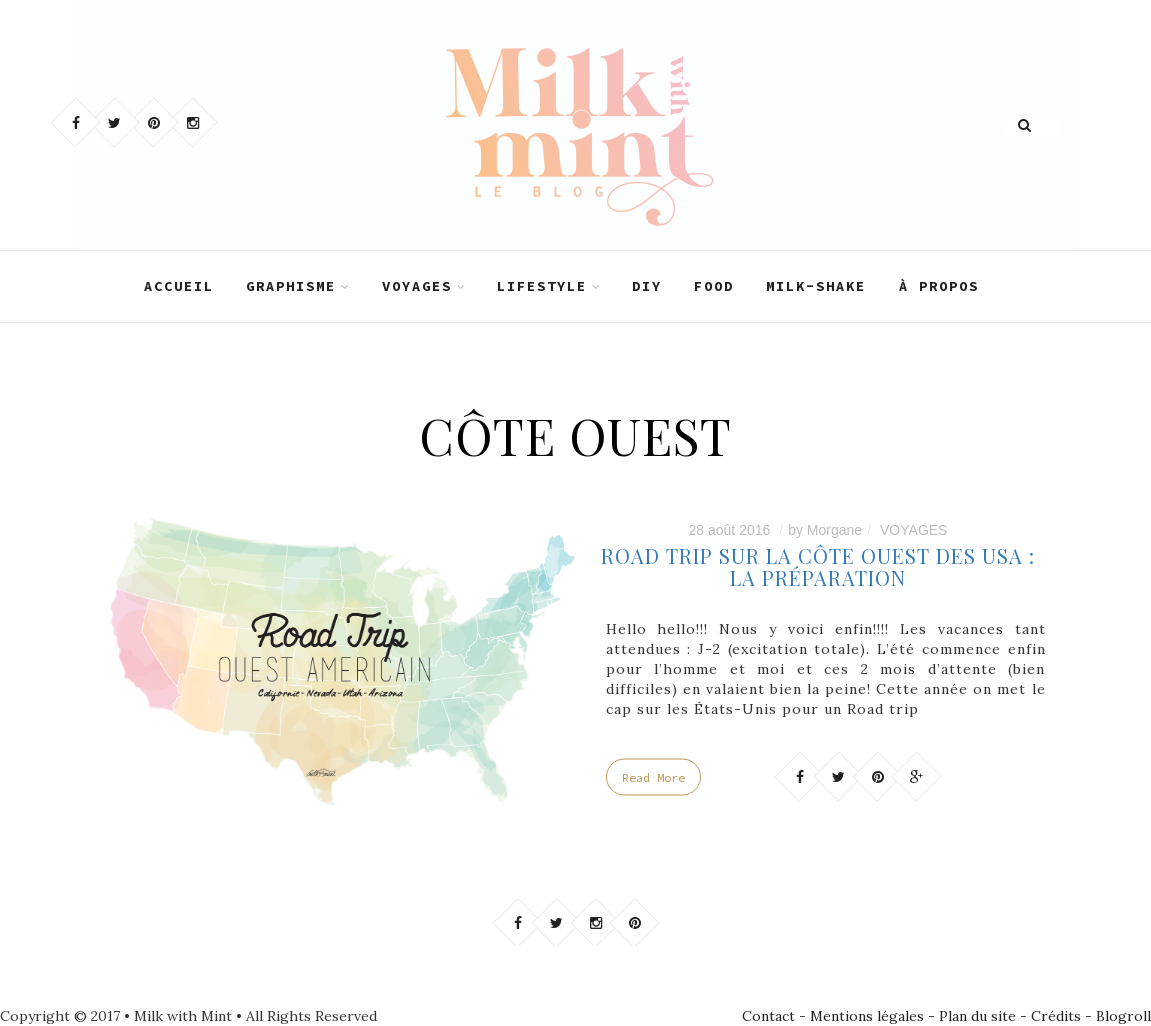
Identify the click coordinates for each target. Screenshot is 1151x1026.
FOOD (714, 286)
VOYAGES (417, 286)
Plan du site (977, 1016)
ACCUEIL (179, 286)
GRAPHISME (291, 286)
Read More (653, 777)
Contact (768, 1016)
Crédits (1056, 1016)
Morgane (834, 530)
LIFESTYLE (542, 286)
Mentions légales (867, 1016)
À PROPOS (939, 286)
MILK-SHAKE (816, 286)
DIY (647, 286)
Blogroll (1123, 1016)
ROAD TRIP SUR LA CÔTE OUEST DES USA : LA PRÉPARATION (818, 566)
